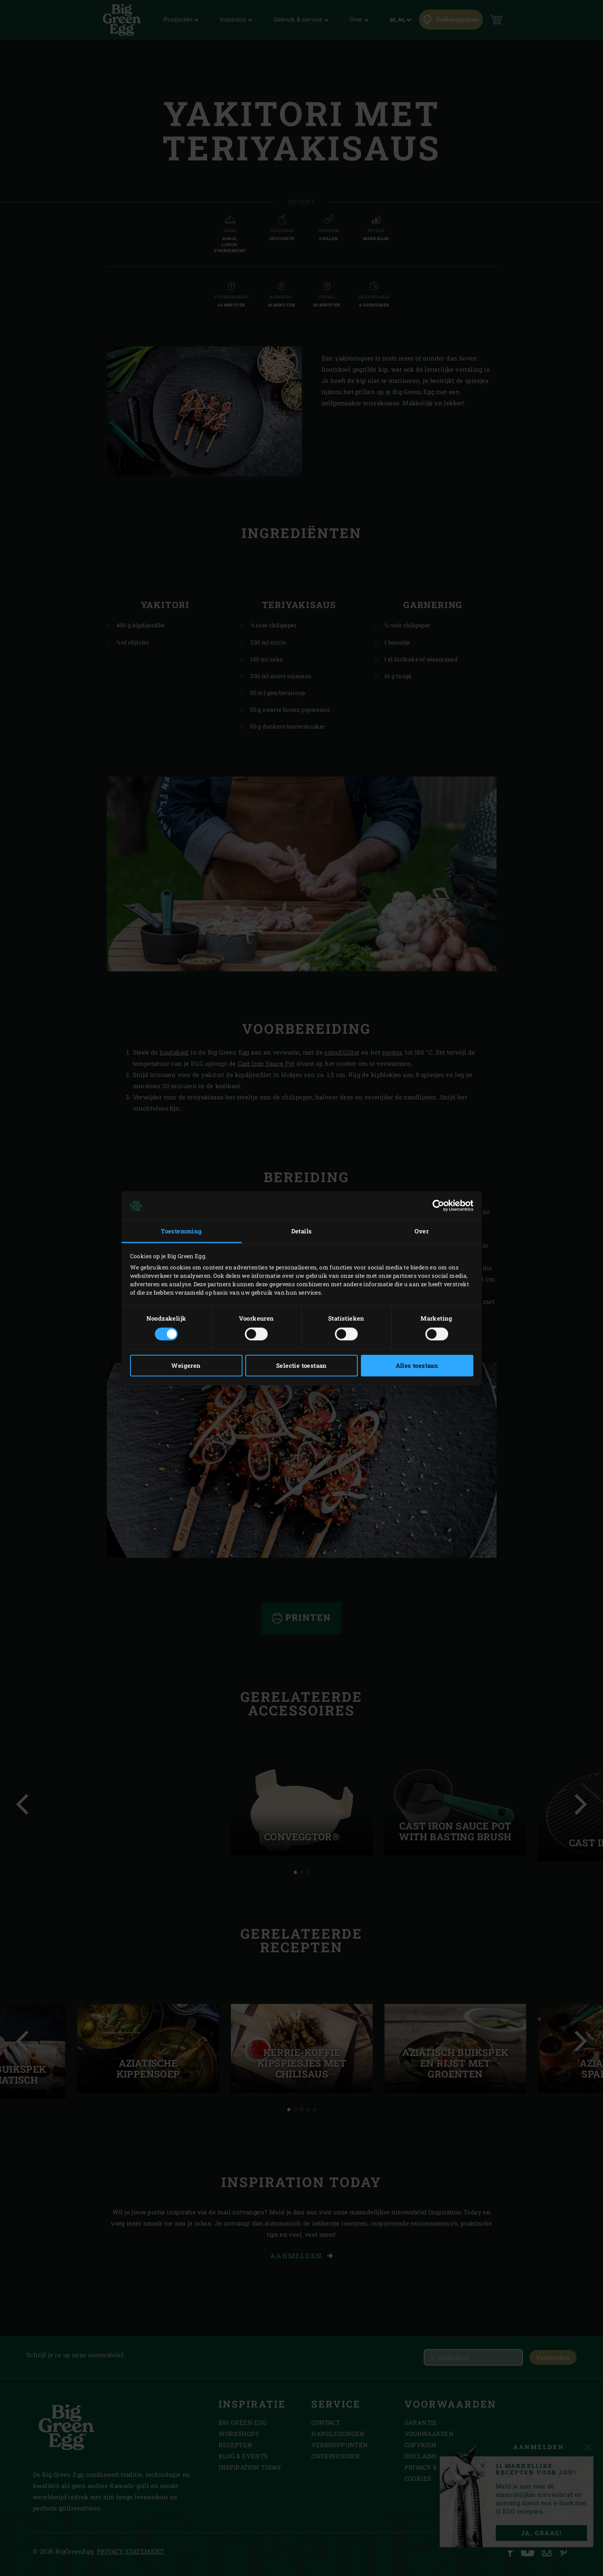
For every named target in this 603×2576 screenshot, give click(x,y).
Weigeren (185, 1365)
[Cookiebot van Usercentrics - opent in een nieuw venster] (438, 1206)
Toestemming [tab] (181, 1231)
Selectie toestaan (301, 1365)
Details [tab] (301, 1231)
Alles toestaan (417, 1365)
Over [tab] (422, 1231)
